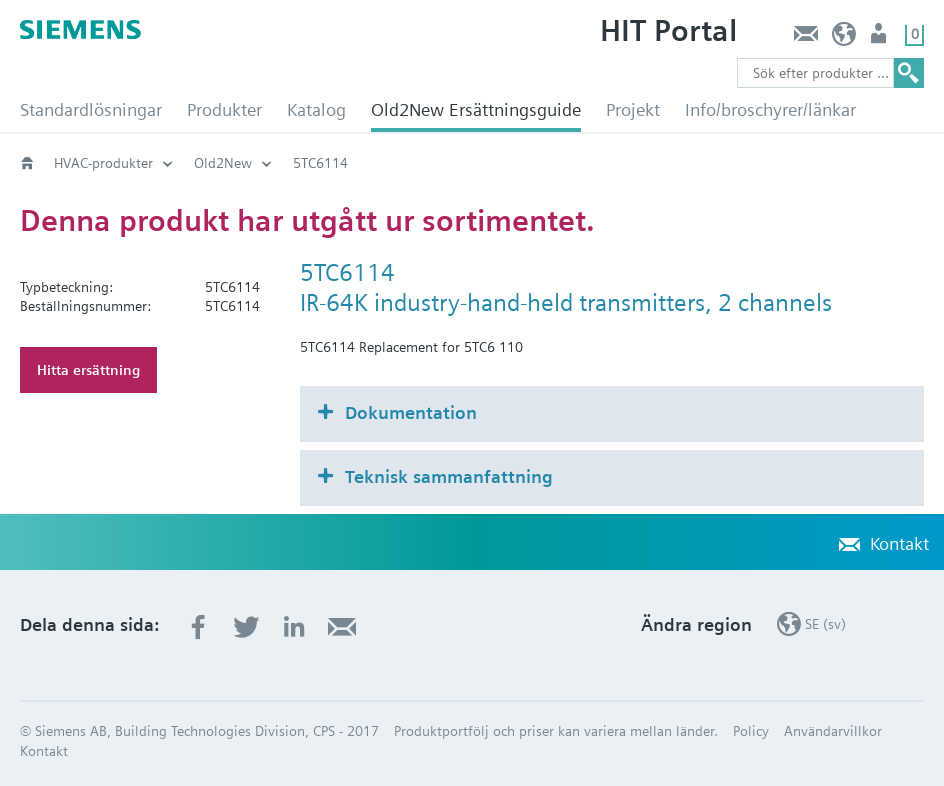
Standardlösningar (91, 109)
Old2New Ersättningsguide (476, 109)
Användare (880, 38)
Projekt (633, 109)
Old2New (223, 163)
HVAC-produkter (103, 163)
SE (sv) (844, 38)
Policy (751, 731)
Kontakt (805, 38)
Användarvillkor (833, 731)
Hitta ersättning (88, 370)
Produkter (224, 109)
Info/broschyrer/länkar (770, 109)
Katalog (316, 109)
